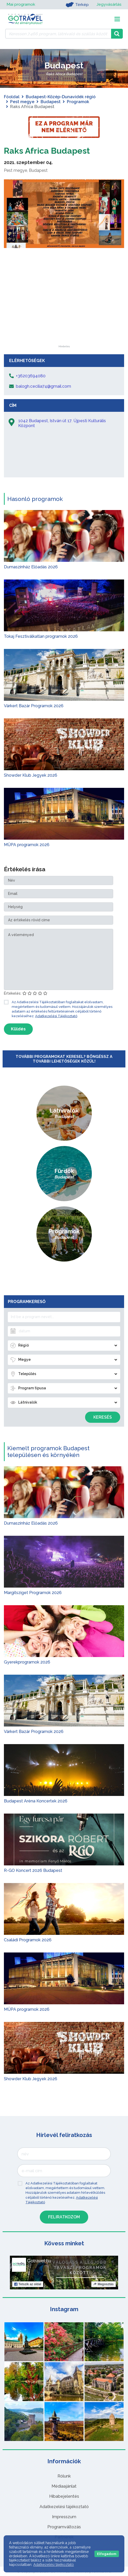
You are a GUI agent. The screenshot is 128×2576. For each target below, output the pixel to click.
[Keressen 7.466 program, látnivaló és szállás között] (58, 34)
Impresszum (64, 2516)
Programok (78, 101)
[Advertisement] (64, 312)
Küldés (18, 1029)
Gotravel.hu (39, 2260)
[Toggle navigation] (117, 19)
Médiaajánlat (64, 2486)
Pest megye (22, 101)
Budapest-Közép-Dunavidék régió (60, 96)
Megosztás (104, 2284)
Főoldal (12, 96)
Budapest (51, 101)
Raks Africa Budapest (47, 150)
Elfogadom (106, 2554)
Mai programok (21, 4)
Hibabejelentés (64, 2496)
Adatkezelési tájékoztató (64, 2506)
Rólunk (64, 2476)
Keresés (102, 1417)
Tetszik (27, 2284)
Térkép (76, 4)
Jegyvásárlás (108, 4)
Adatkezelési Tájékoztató (56, 1016)
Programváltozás (64, 2526)
